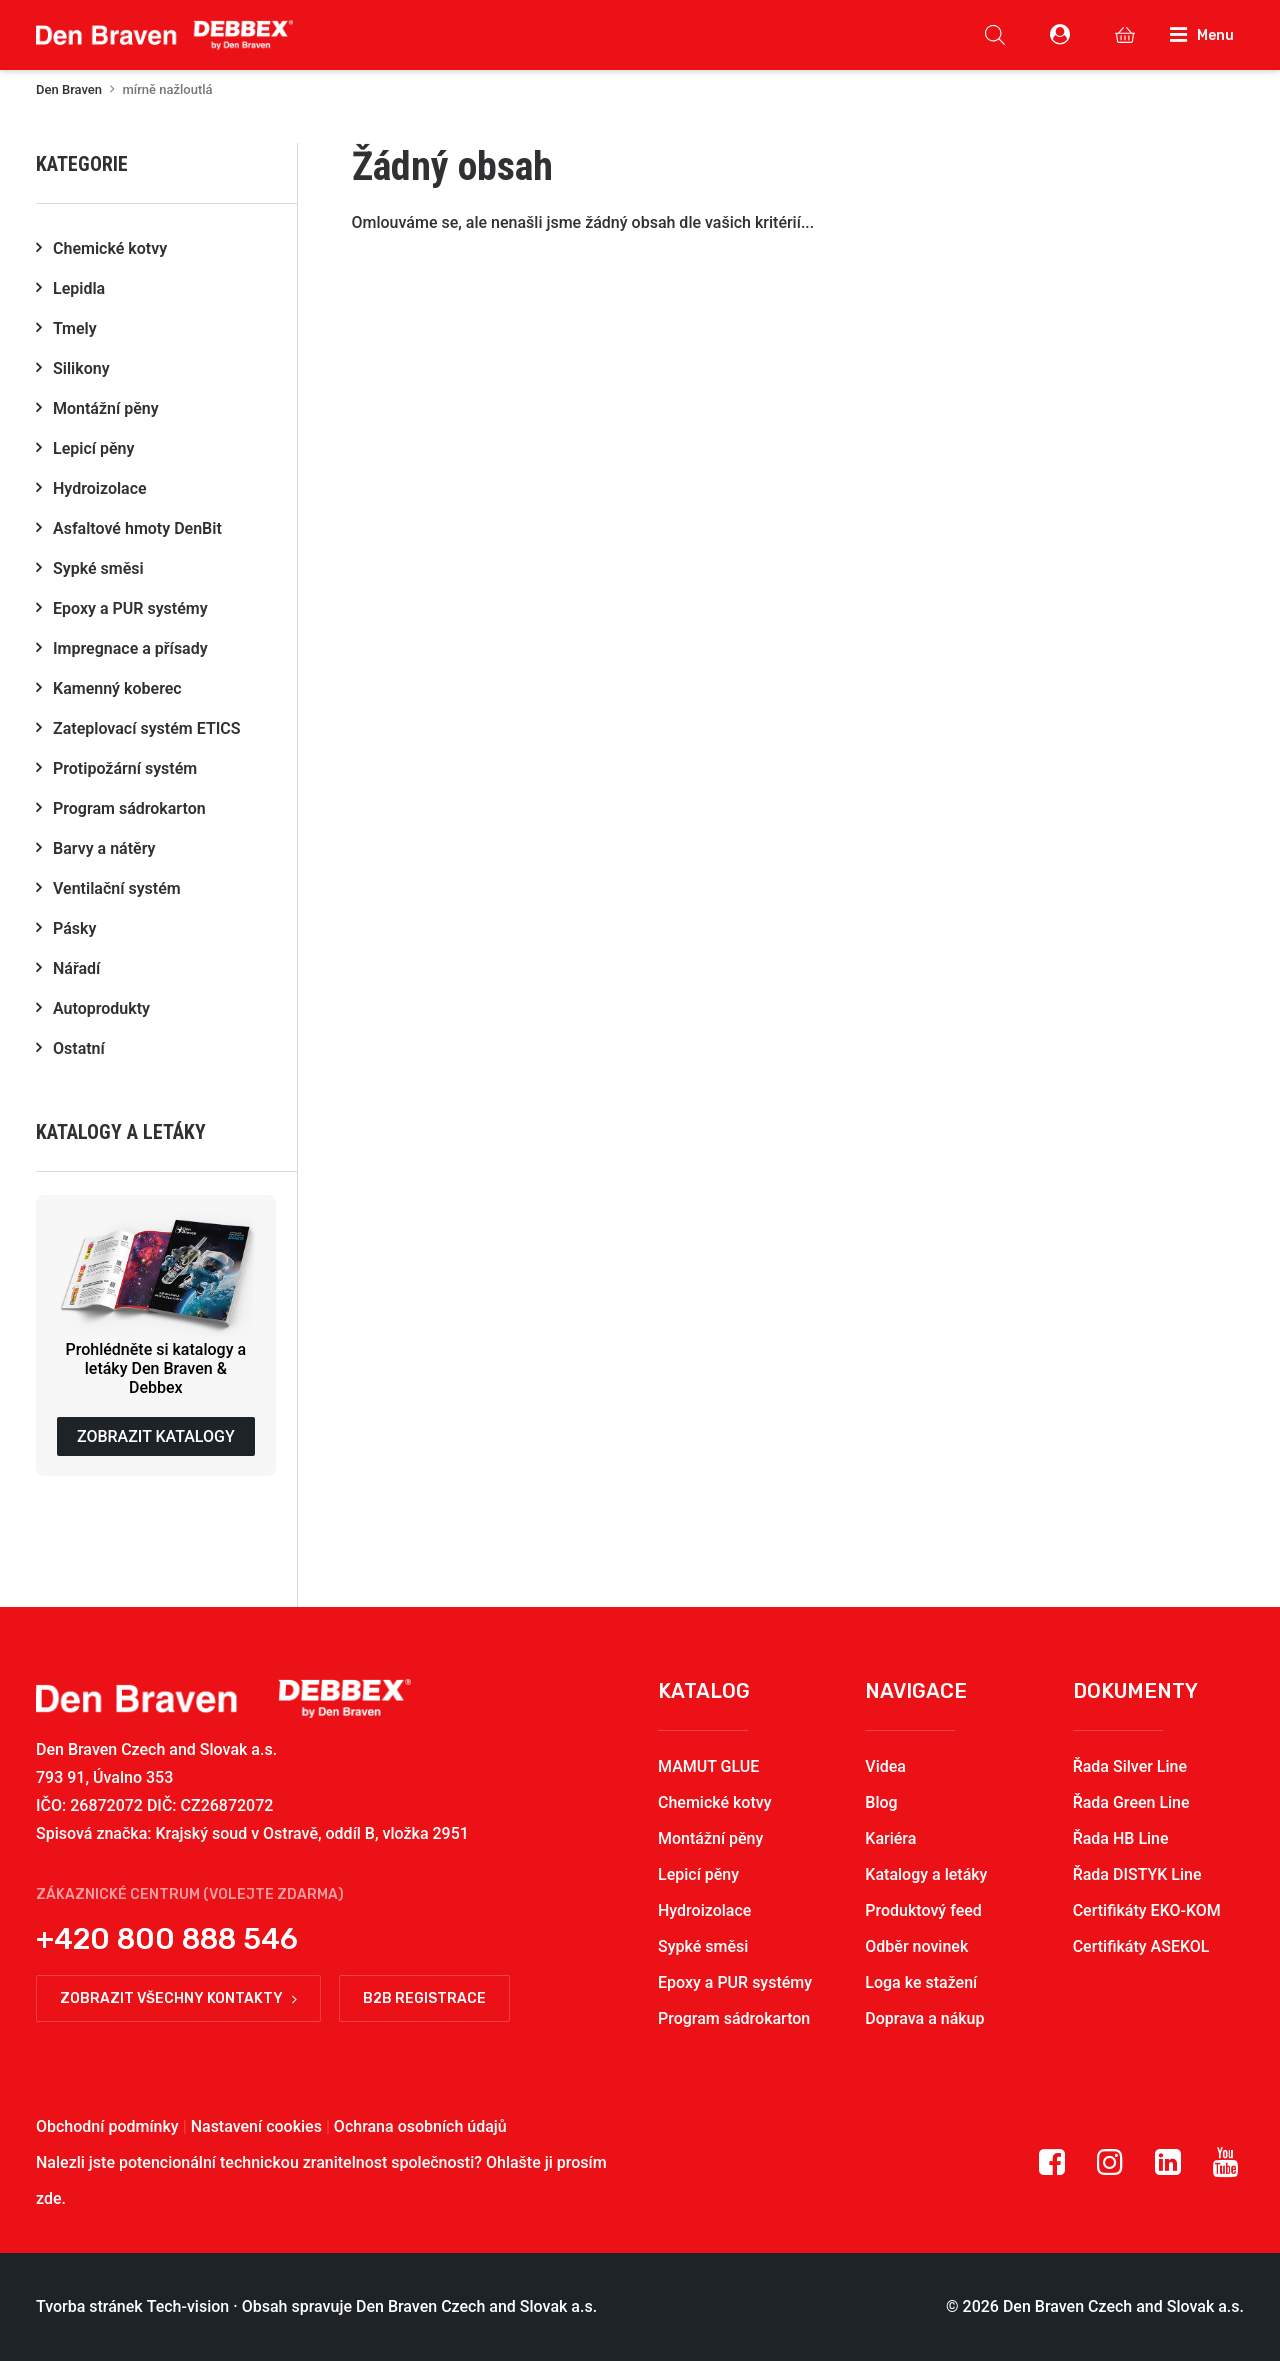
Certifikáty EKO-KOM (1147, 1910)
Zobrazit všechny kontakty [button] (178, 1998)
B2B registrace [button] (424, 1998)
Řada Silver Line (1130, 1766)
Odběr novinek (916, 1946)
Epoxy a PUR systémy (735, 1982)
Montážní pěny (710, 1838)
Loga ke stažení (921, 1982)
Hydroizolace (704, 1910)
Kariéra (890, 1838)
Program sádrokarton (734, 2018)
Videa (885, 1766)
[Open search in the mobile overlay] (995, 35)
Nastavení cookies (256, 2126)
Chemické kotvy (715, 1802)
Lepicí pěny (698, 1874)
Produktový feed (923, 1910)
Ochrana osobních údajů (420, 2126)
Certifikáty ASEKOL (1141, 1946)
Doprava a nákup (924, 2018)
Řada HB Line (1121, 1838)
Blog (881, 1802)
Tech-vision (188, 2306)
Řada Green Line (1131, 1802)
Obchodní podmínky (107, 2126)
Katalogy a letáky (926, 1874)
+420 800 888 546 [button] (167, 1939)
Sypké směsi (703, 1946)
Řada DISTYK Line (1137, 1874)
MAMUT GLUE (708, 1766)
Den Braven (69, 89)
